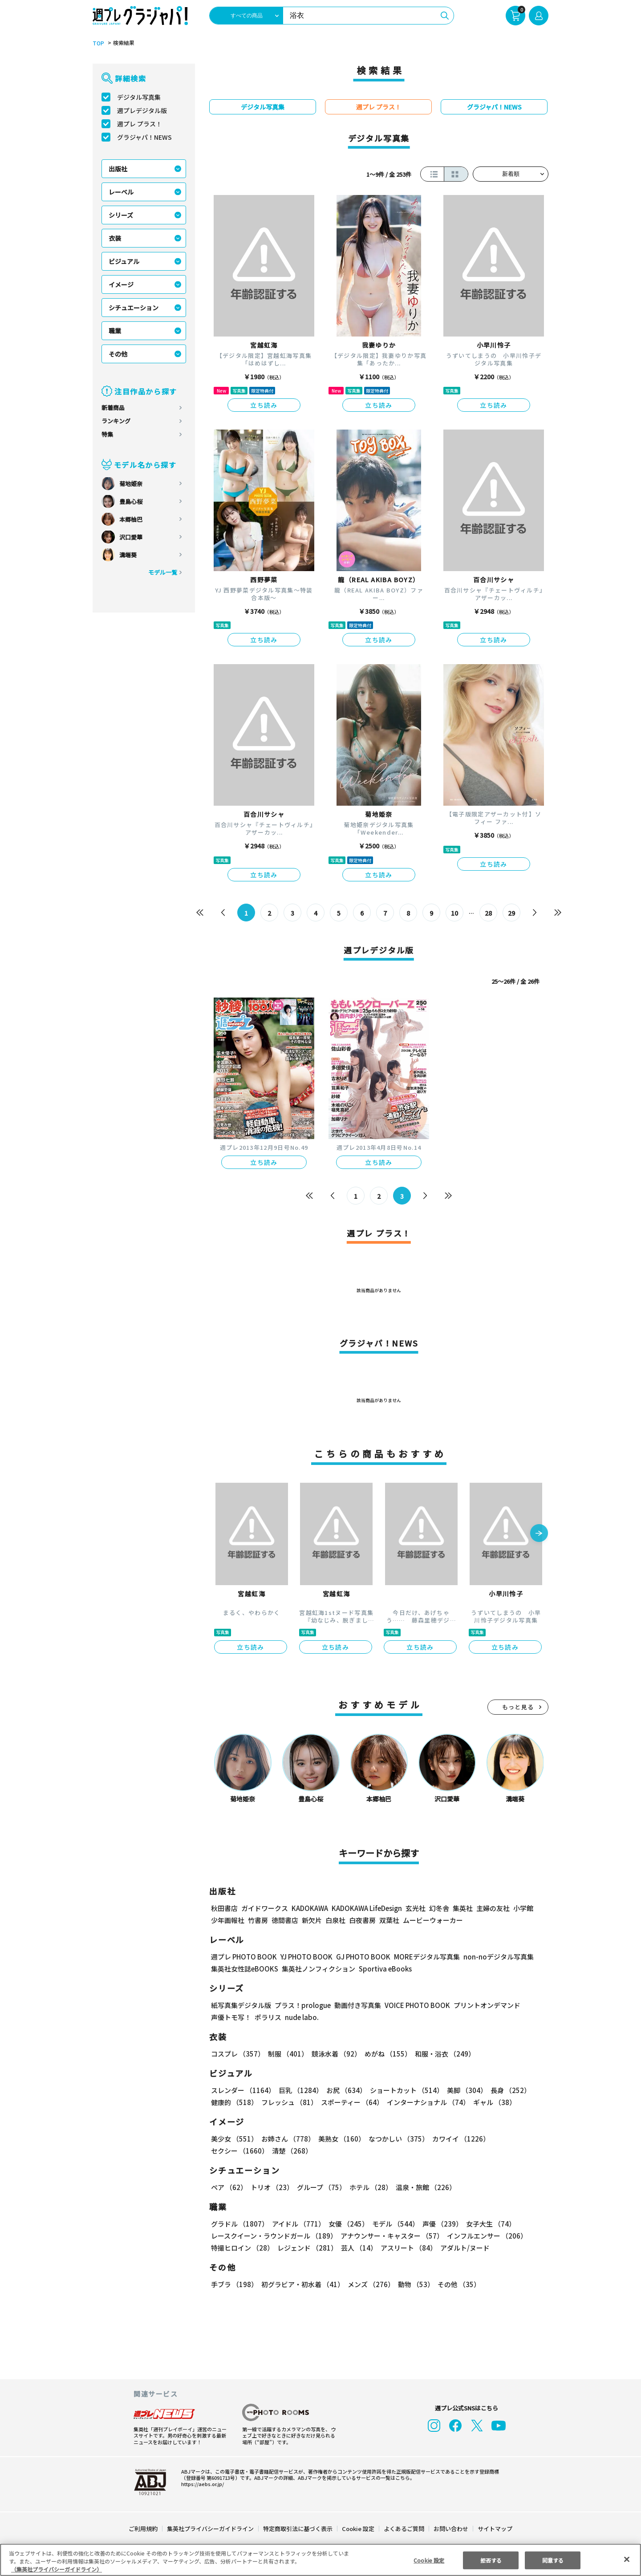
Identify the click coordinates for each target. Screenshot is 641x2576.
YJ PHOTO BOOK (304, 1956)
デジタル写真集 (139, 97)
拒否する (491, 2560)
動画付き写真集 (356, 2005)
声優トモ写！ (231, 2017)
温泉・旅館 (423, 2187)
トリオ (271, 2187)
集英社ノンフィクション (317, 1968)
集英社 (461, 1908)
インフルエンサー (485, 2235)
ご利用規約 (143, 2528)
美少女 (234, 2138)
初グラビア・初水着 (301, 2284)
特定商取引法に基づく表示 (298, 2528)
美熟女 (340, 2138)
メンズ (369, 2284)
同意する (553, 2560)
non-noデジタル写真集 (492, 1956)
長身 (505, 2090)
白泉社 (335, 1920)
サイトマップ (494, 2528)
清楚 (230, 2150)
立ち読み (264, 405)
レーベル (121, 191)
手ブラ (234, 2284)
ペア (229, 2187)
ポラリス (268, 2017)
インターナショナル (426, 2102)
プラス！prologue (302, 2005)
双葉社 (389, 1920)
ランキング (115, 421)
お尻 (343, 2090)
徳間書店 (285, 1920)
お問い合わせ (450, 2528)
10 (454, 913)
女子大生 (486, 2223)
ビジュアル (124, 261)
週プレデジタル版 (142, 110)
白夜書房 (362, 1920)
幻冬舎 (438, 1908)
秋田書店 (224, 1908)
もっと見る (518, 1707)
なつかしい (396, 2138)
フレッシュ (288, 2102)
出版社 (118, 168)
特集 (107, 434)
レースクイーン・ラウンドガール (274, 2235)
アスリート (406, 2247)
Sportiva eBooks (382, 1968)
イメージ (121, 284)
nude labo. (301, 2017)
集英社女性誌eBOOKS (244, 1968)
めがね (386, 2053)
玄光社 (414, 1908)
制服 (286, 2053)
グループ (320, 2187)
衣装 (115, 238)
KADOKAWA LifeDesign (366, 1908)
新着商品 (113, 407)
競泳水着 (334, 2053)
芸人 (357, 2247)
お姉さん (286, 2138)
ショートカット (403, 2090)
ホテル (369, 2187)
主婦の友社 (492, 1908)
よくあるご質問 (403, 2528)
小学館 (522, 1908)
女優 (346, 2223)
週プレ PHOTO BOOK (243, 1956)
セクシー (517, 2138)
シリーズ (121, 215)
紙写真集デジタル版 (241, 2005)
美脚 (463, 2090)
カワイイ (457, 2138)
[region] (320, 2560)
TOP (98, 43)
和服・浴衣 (441, 2053)
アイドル (297, 2223)
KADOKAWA (310, 1908)
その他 (118, 353)
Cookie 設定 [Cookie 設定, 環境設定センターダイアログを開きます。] (429, 2560)
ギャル (492, 2102)
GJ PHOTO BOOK (359, 1956)
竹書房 (258, 1920)
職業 (115, 330)
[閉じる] (627, 2559)
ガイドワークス (264, 1908)
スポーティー (350, 2102)
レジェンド (306, 2247)
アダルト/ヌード (462, 2247)
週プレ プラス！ (139, 123)
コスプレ (237, 2053)
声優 (438, 2223)
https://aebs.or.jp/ (201, 2484)
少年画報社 (227, 1920)
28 (488, 913)
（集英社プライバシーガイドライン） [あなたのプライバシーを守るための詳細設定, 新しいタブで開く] (56, 2569)
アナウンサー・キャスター (391, 2235)
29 (511, 913)
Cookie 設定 (358, 2528)
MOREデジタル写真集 (421, 1956)
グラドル (239, 2223)
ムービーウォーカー (433, 1920)
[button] (539, 1533)
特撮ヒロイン (242, 2247)
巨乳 (299, 2090)
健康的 (234, 2102)
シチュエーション (133, 307)
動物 (413, 2284)
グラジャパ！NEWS (144, 137)
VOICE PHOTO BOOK (414, 2005)
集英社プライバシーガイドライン (210, 2528)
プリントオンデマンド (483, 2005)
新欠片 (312, 1920)
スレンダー (242, 2090)
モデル (393, 2223)
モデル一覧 (162, 572)
